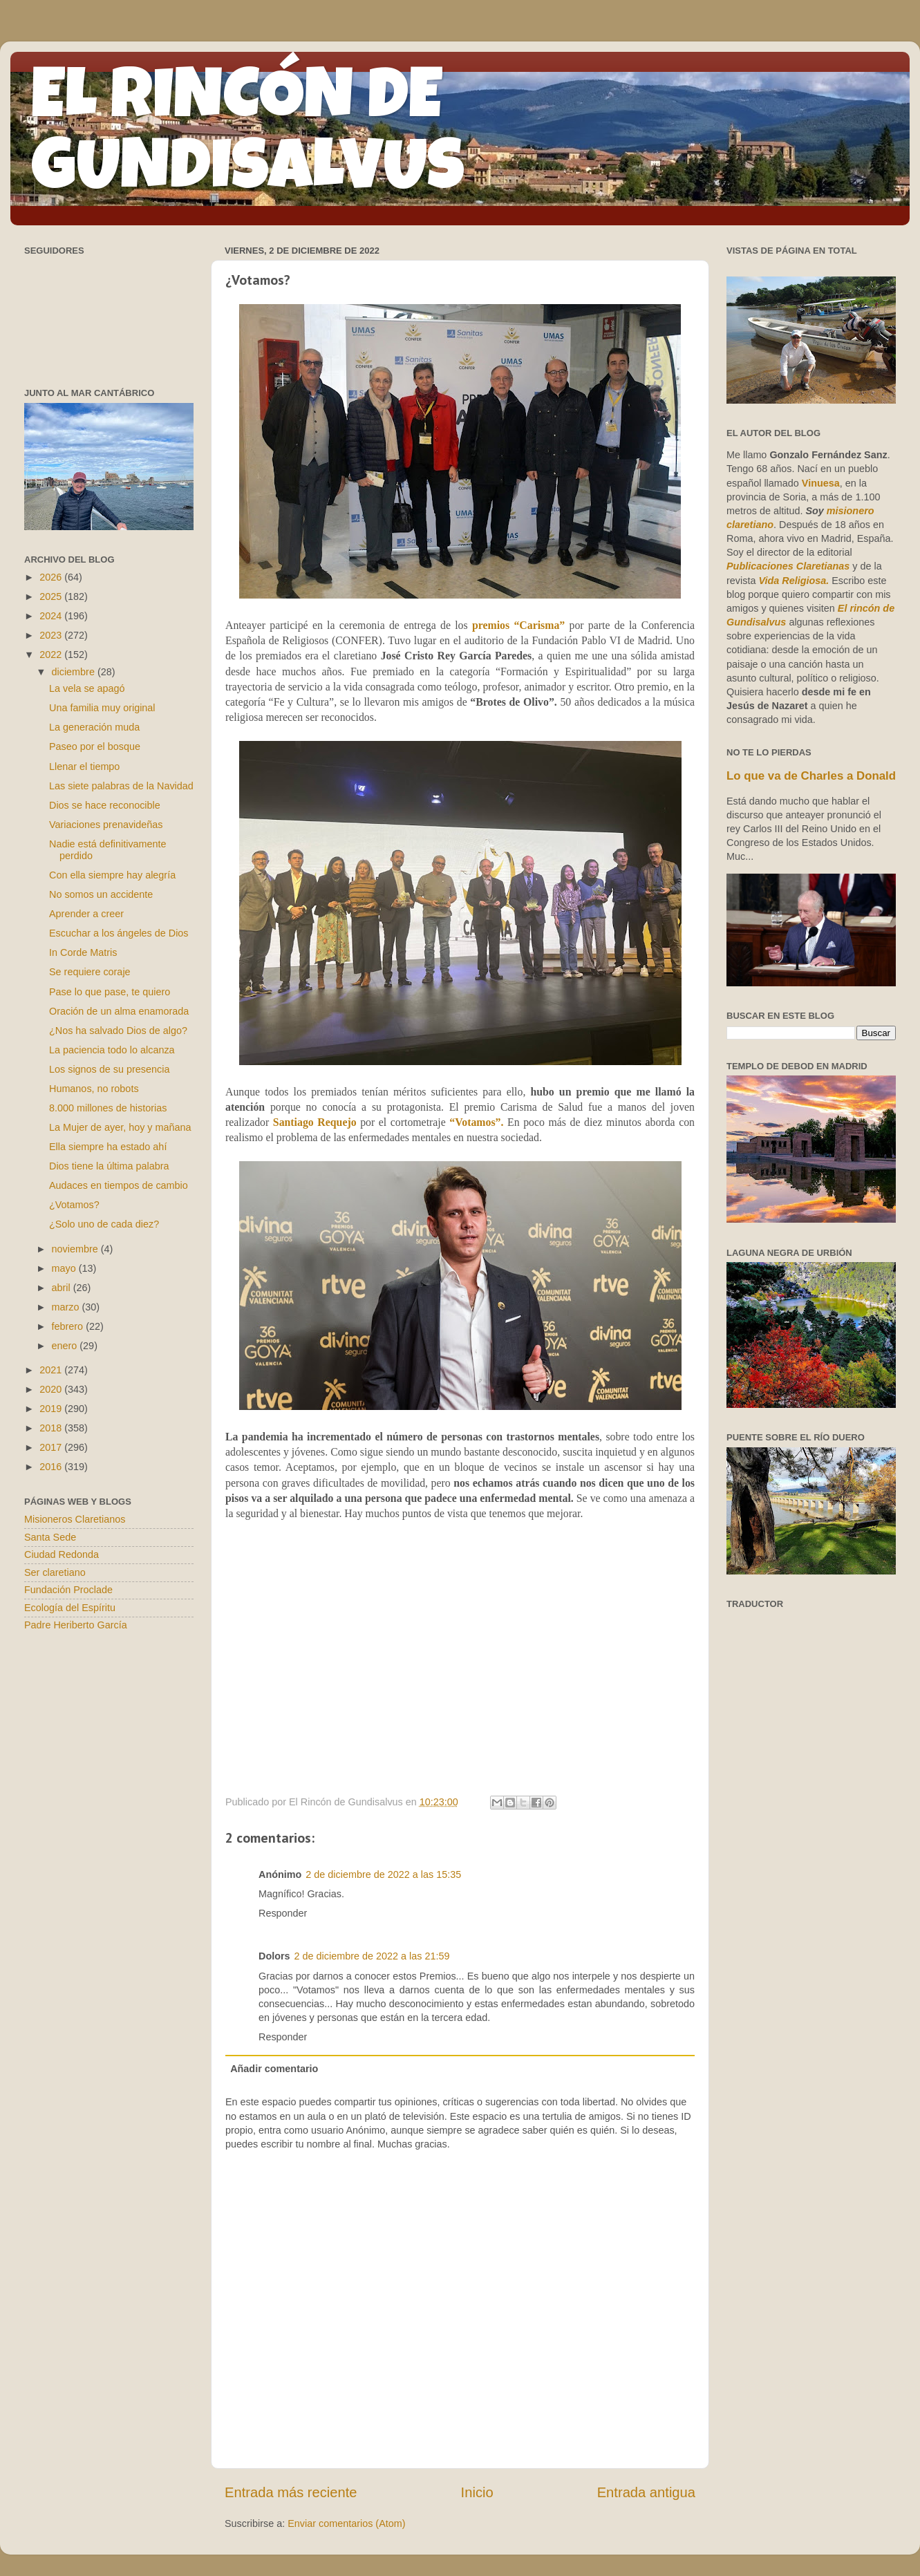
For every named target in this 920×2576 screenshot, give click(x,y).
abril (62, 1287)
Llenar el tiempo (84, 766)
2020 (51, 1389)
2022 (51, 654)
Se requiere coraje (90, 971)
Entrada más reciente (291, 2492)
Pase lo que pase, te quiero (109, 991)
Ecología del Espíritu (69, 1607)
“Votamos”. (478, 1122)
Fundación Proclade (68, 1589)
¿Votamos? (74, 1204)
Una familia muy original (102, 707)
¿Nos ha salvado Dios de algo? (118, 1030)
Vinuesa (821, 483)
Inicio (477, 2492)
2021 (51, 1369)
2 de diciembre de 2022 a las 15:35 (383, 1874)
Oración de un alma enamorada (119, 1011)
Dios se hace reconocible (104, 805)
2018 (51, 1427)
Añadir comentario (274, 2068)
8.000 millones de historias (108, 1107)
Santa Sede (50, 1537)
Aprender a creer (86, 913)
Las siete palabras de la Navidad (121, 785)
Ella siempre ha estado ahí (108, 1146)
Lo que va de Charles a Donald (811, 775)
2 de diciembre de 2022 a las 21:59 (372, 1956)
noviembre (76, 1248)
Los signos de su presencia (109, 1069)
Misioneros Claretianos (74, 1519)
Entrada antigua (646, 2492)
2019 (51, 1408)
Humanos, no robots (94, 1088)
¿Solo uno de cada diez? (104, 1224)
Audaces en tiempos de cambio (118, 1185)
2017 (51, 1447)
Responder (283, 1913)
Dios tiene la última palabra (109, 1166)
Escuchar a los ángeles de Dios (119, 933)
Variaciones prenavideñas (106, 824)
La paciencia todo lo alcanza (112, 1049)
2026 (51, 577)
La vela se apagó (87, 688)
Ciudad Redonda (61, 1554)
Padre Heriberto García (75, 1624)
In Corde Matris (83, 952)
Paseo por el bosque (94, 746)
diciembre (74, 671)
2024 (51, 615)
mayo (65, 1268)
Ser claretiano (55, 1572)
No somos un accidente (101, 894)
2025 (51, 596)
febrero (69, 1326)
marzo (67, 1307)
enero (66, 1345)
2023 (51, 635)
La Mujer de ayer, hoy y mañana (120, 1127)
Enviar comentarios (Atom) (346, 2523)
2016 (51, 1466)
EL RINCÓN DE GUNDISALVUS (247, 137)
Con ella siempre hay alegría (112, 875)
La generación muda (94, 727)
